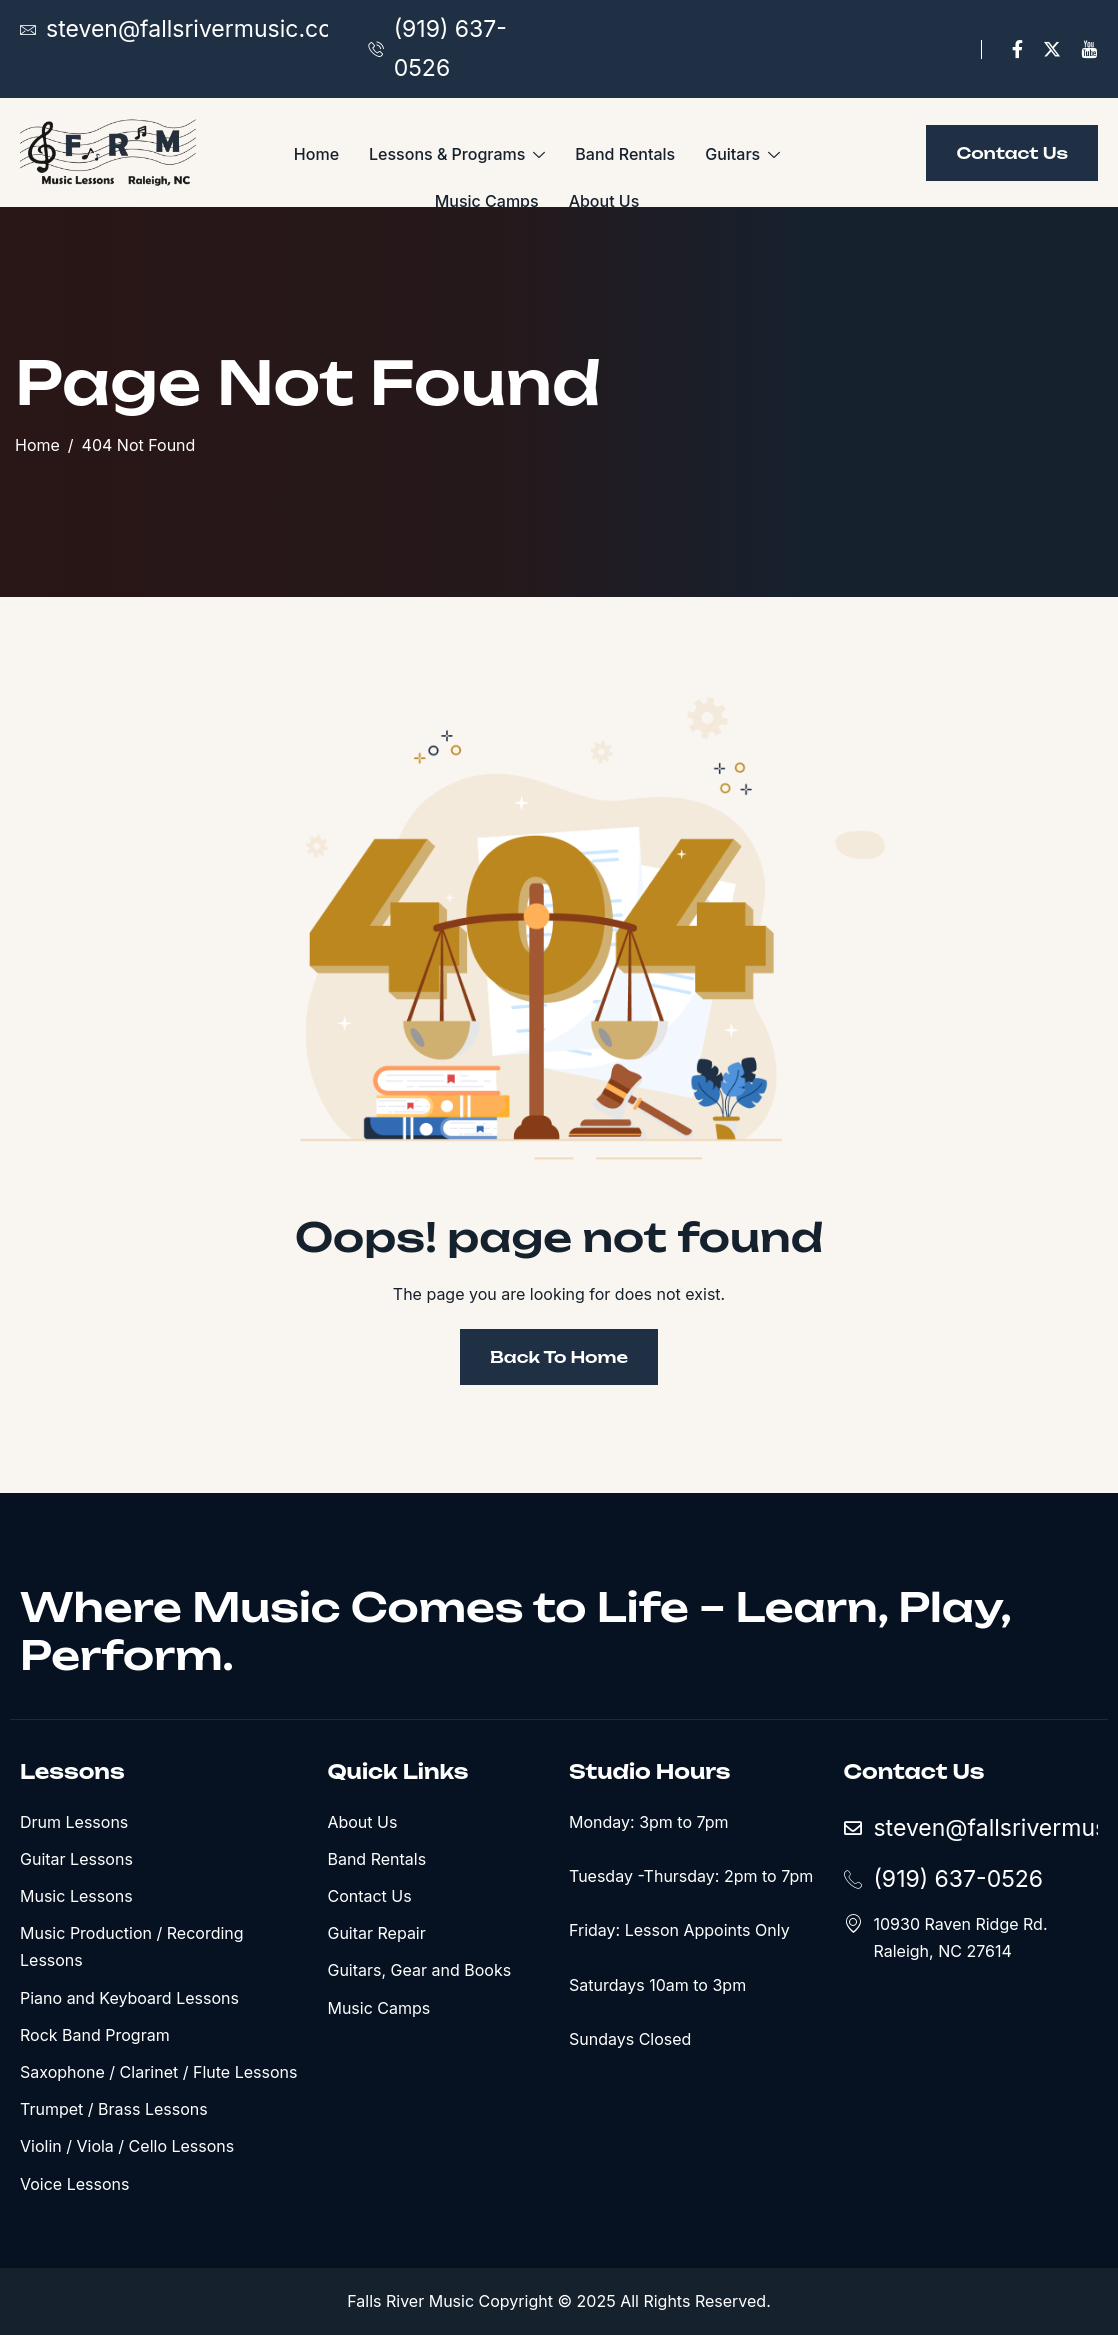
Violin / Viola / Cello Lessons (127, 2146)
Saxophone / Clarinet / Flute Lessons (158, 2072)
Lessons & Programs (457, 155)
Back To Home (559, 1357)
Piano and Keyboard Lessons (129, 1998)
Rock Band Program (95, 2035)
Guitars (742, 155)
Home (316, 154)
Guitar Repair (376, 1933)
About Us (604, 201)
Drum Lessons (74, 1822)
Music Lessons (76, 1896)
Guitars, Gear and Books (419, 1970)
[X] (1052, 49)
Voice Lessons (74, 2184)
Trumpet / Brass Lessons (114, 2109)
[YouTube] (1089, 49)
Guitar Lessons (76, 1859)
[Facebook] (1017, 49)
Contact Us (369, 1896)
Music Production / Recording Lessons (132, 1946)
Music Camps (487, 201)
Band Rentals (625, 154)
